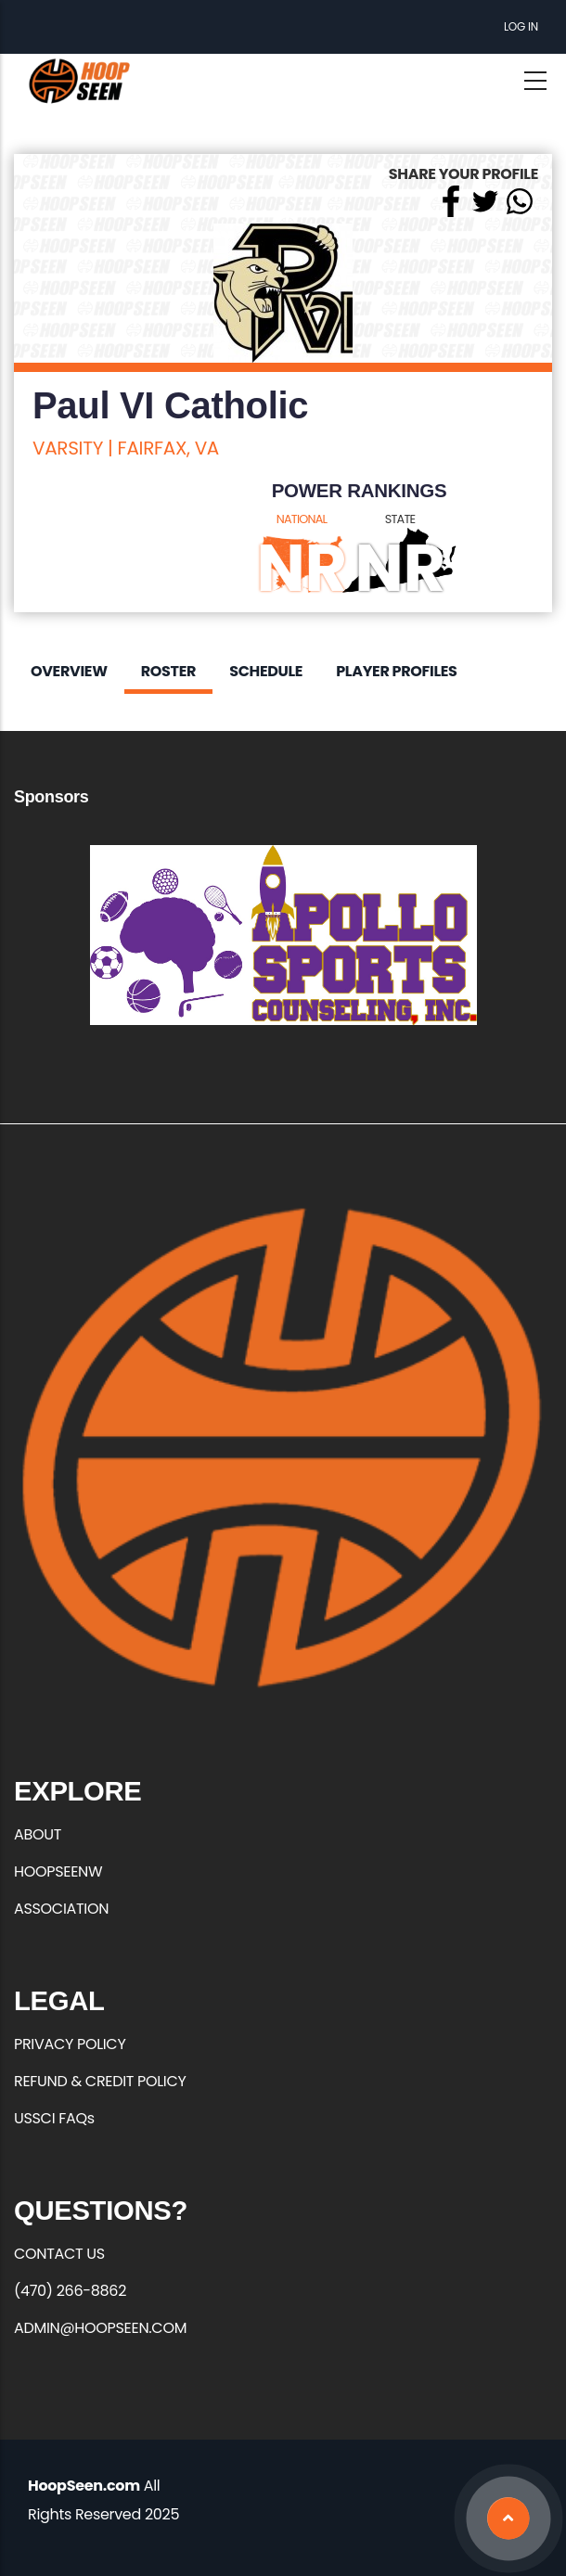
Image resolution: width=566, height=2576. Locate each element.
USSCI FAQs (54, 2118)
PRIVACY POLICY (69, 2044)
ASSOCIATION (61, 1908)
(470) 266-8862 (70, 2290)
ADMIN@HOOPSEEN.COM (100, 2328)
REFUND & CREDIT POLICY (100, 2081)
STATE (400, 519)
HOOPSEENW (58, 1871)
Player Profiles (396, 671)
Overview (69, 671)
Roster (168, 671)
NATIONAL (302, 519)
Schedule (265, 671)
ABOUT (37, 1834)
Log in (521, 26)
